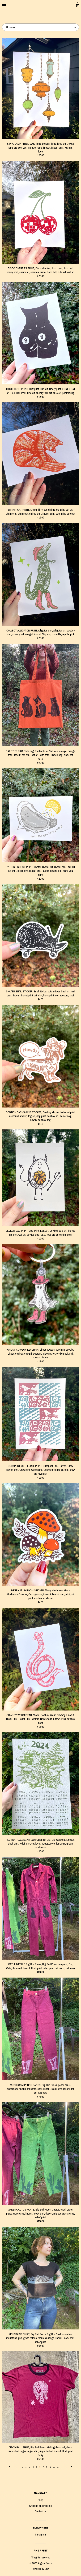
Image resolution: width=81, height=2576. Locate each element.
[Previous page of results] (10, 2466)
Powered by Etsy (40, 2569)
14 (58, 2466)
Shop (40, 2500)
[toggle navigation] (4, 4)
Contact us (40, 2511)
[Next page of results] (71, 2466)
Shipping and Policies (40, 2506)
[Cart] (77, 5)
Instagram (40, 2534)
